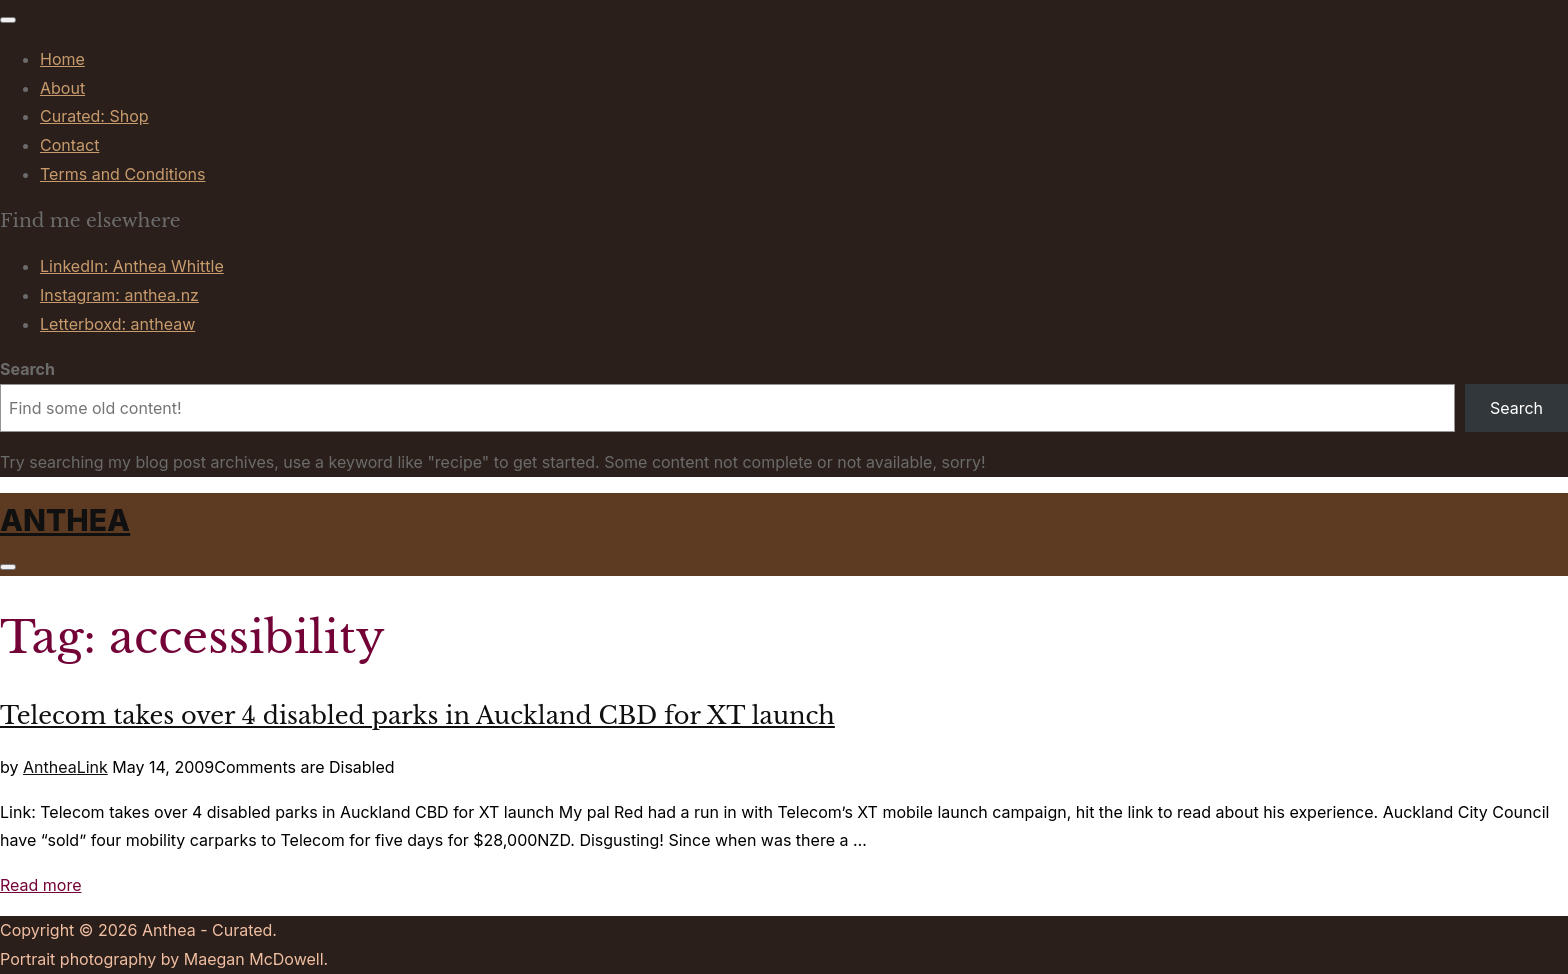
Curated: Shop (94, 116)
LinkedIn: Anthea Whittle (132, 266)
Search (27, 369)
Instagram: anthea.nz (119, 295)
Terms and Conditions (122, 174)
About (62, 88)
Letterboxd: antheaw (117, 324)
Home (62, 59)
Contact (69, 145)
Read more (41, 885)
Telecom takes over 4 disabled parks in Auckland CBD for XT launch (417, 715)
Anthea (65, 520)
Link (92, 767)
